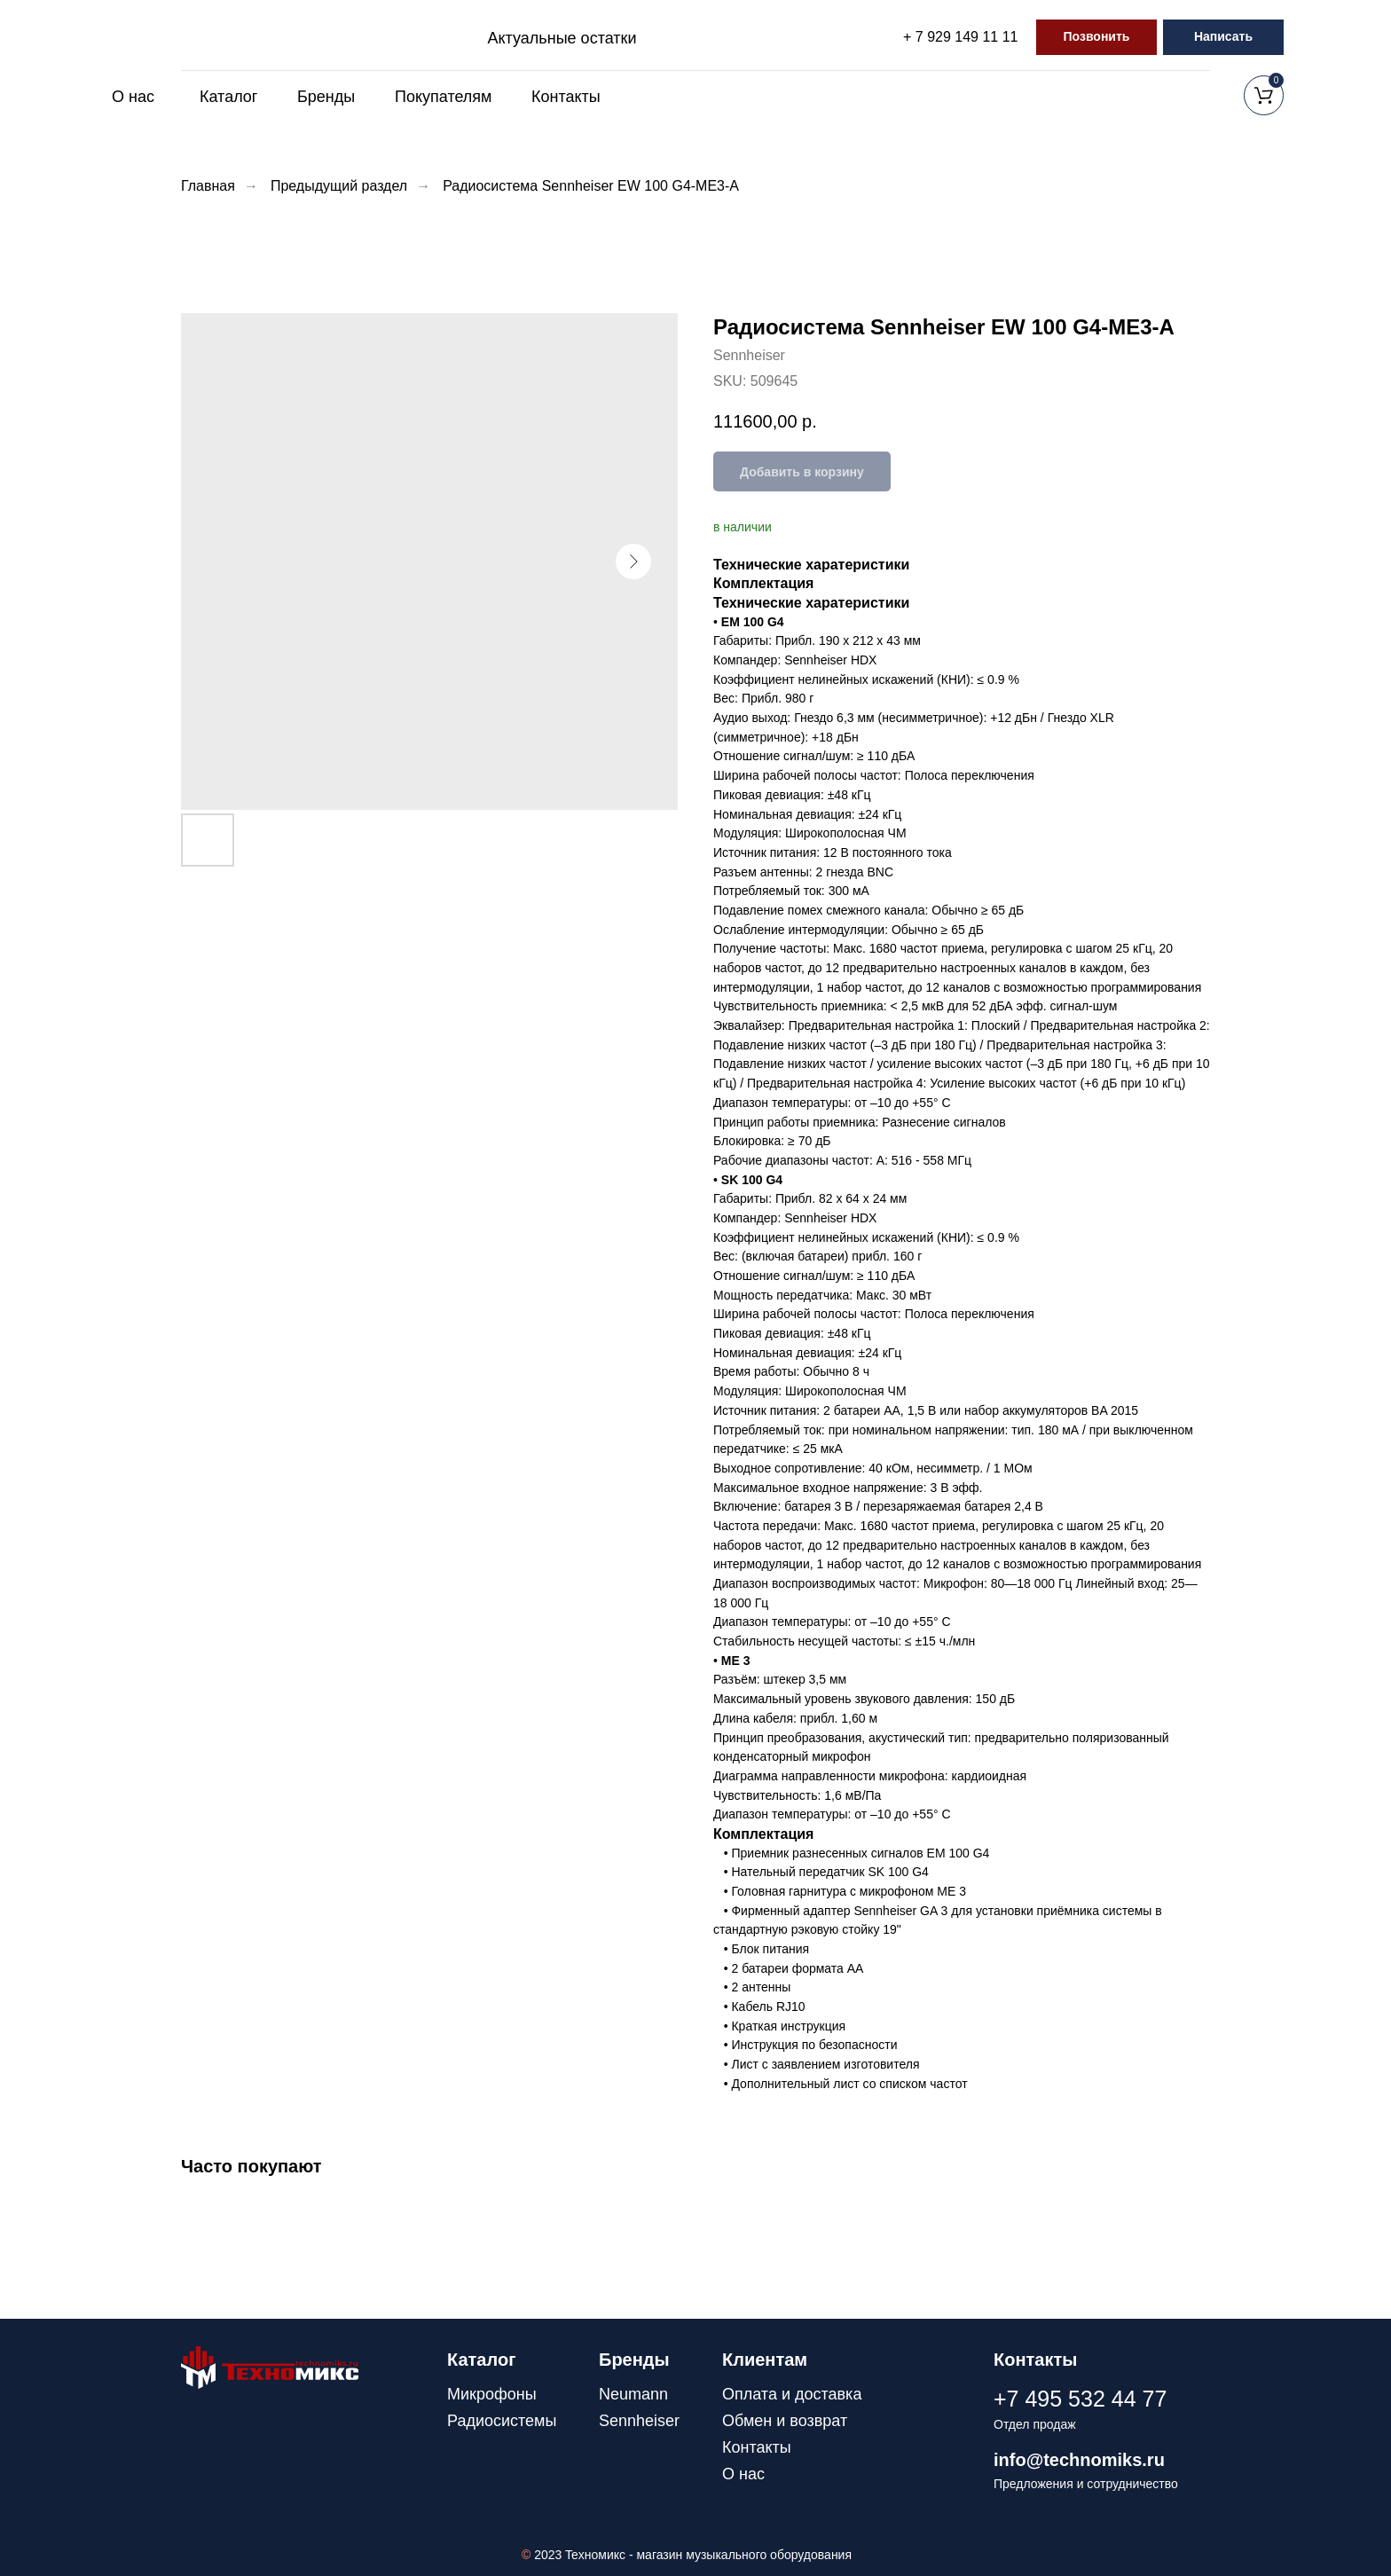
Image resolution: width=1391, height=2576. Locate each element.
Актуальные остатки (562, 38)
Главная (208, 185)
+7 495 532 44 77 (1080, 2398)
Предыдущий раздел (339, 185)
